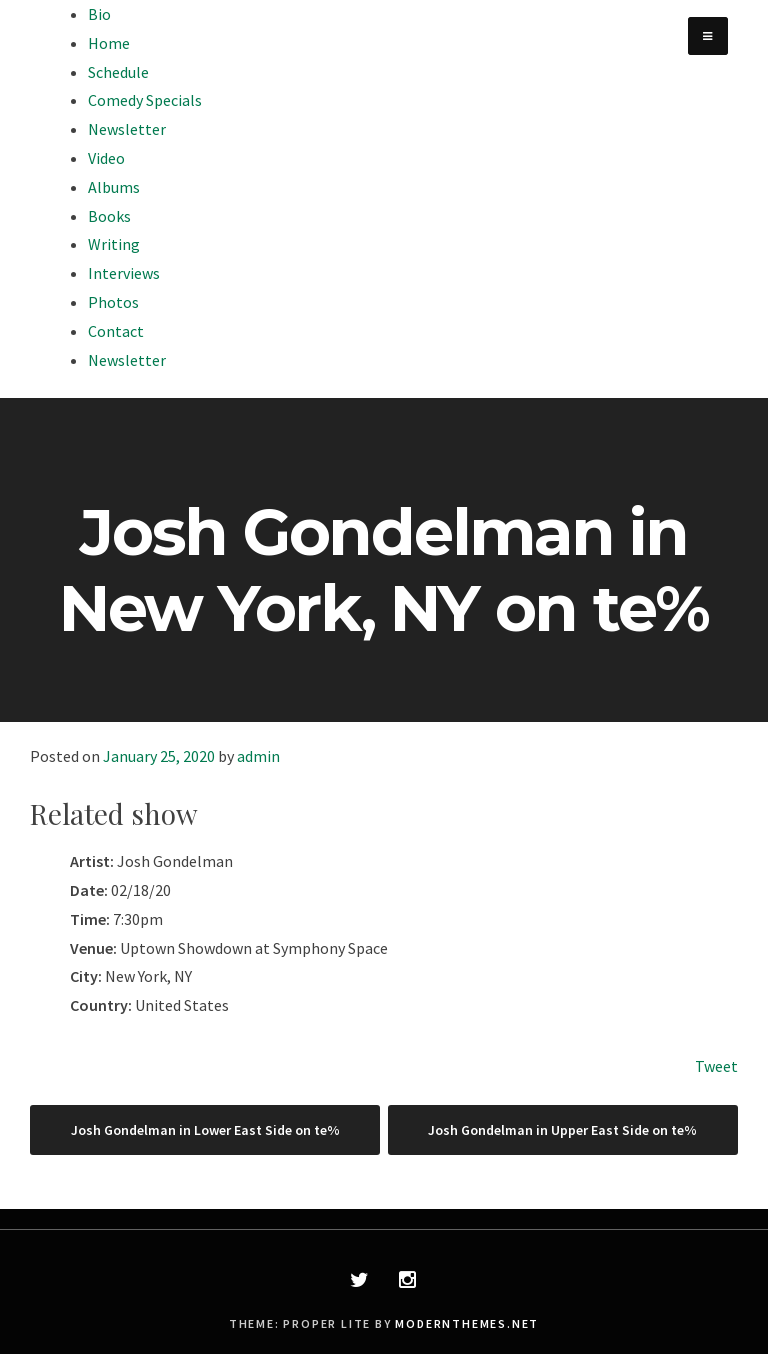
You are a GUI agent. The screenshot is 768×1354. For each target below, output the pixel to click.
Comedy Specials (145, 100)
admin (258, 756)
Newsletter (127, 129)
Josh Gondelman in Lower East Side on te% (205, 1130)
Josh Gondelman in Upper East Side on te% (562, 1130)
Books (109, 216)
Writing (114, 244)
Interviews (124, 273)
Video (106, 158)
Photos (113, 302)
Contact (116, 331)
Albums (114, 187)
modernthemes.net (467, 1323)
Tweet (716, 1066)
